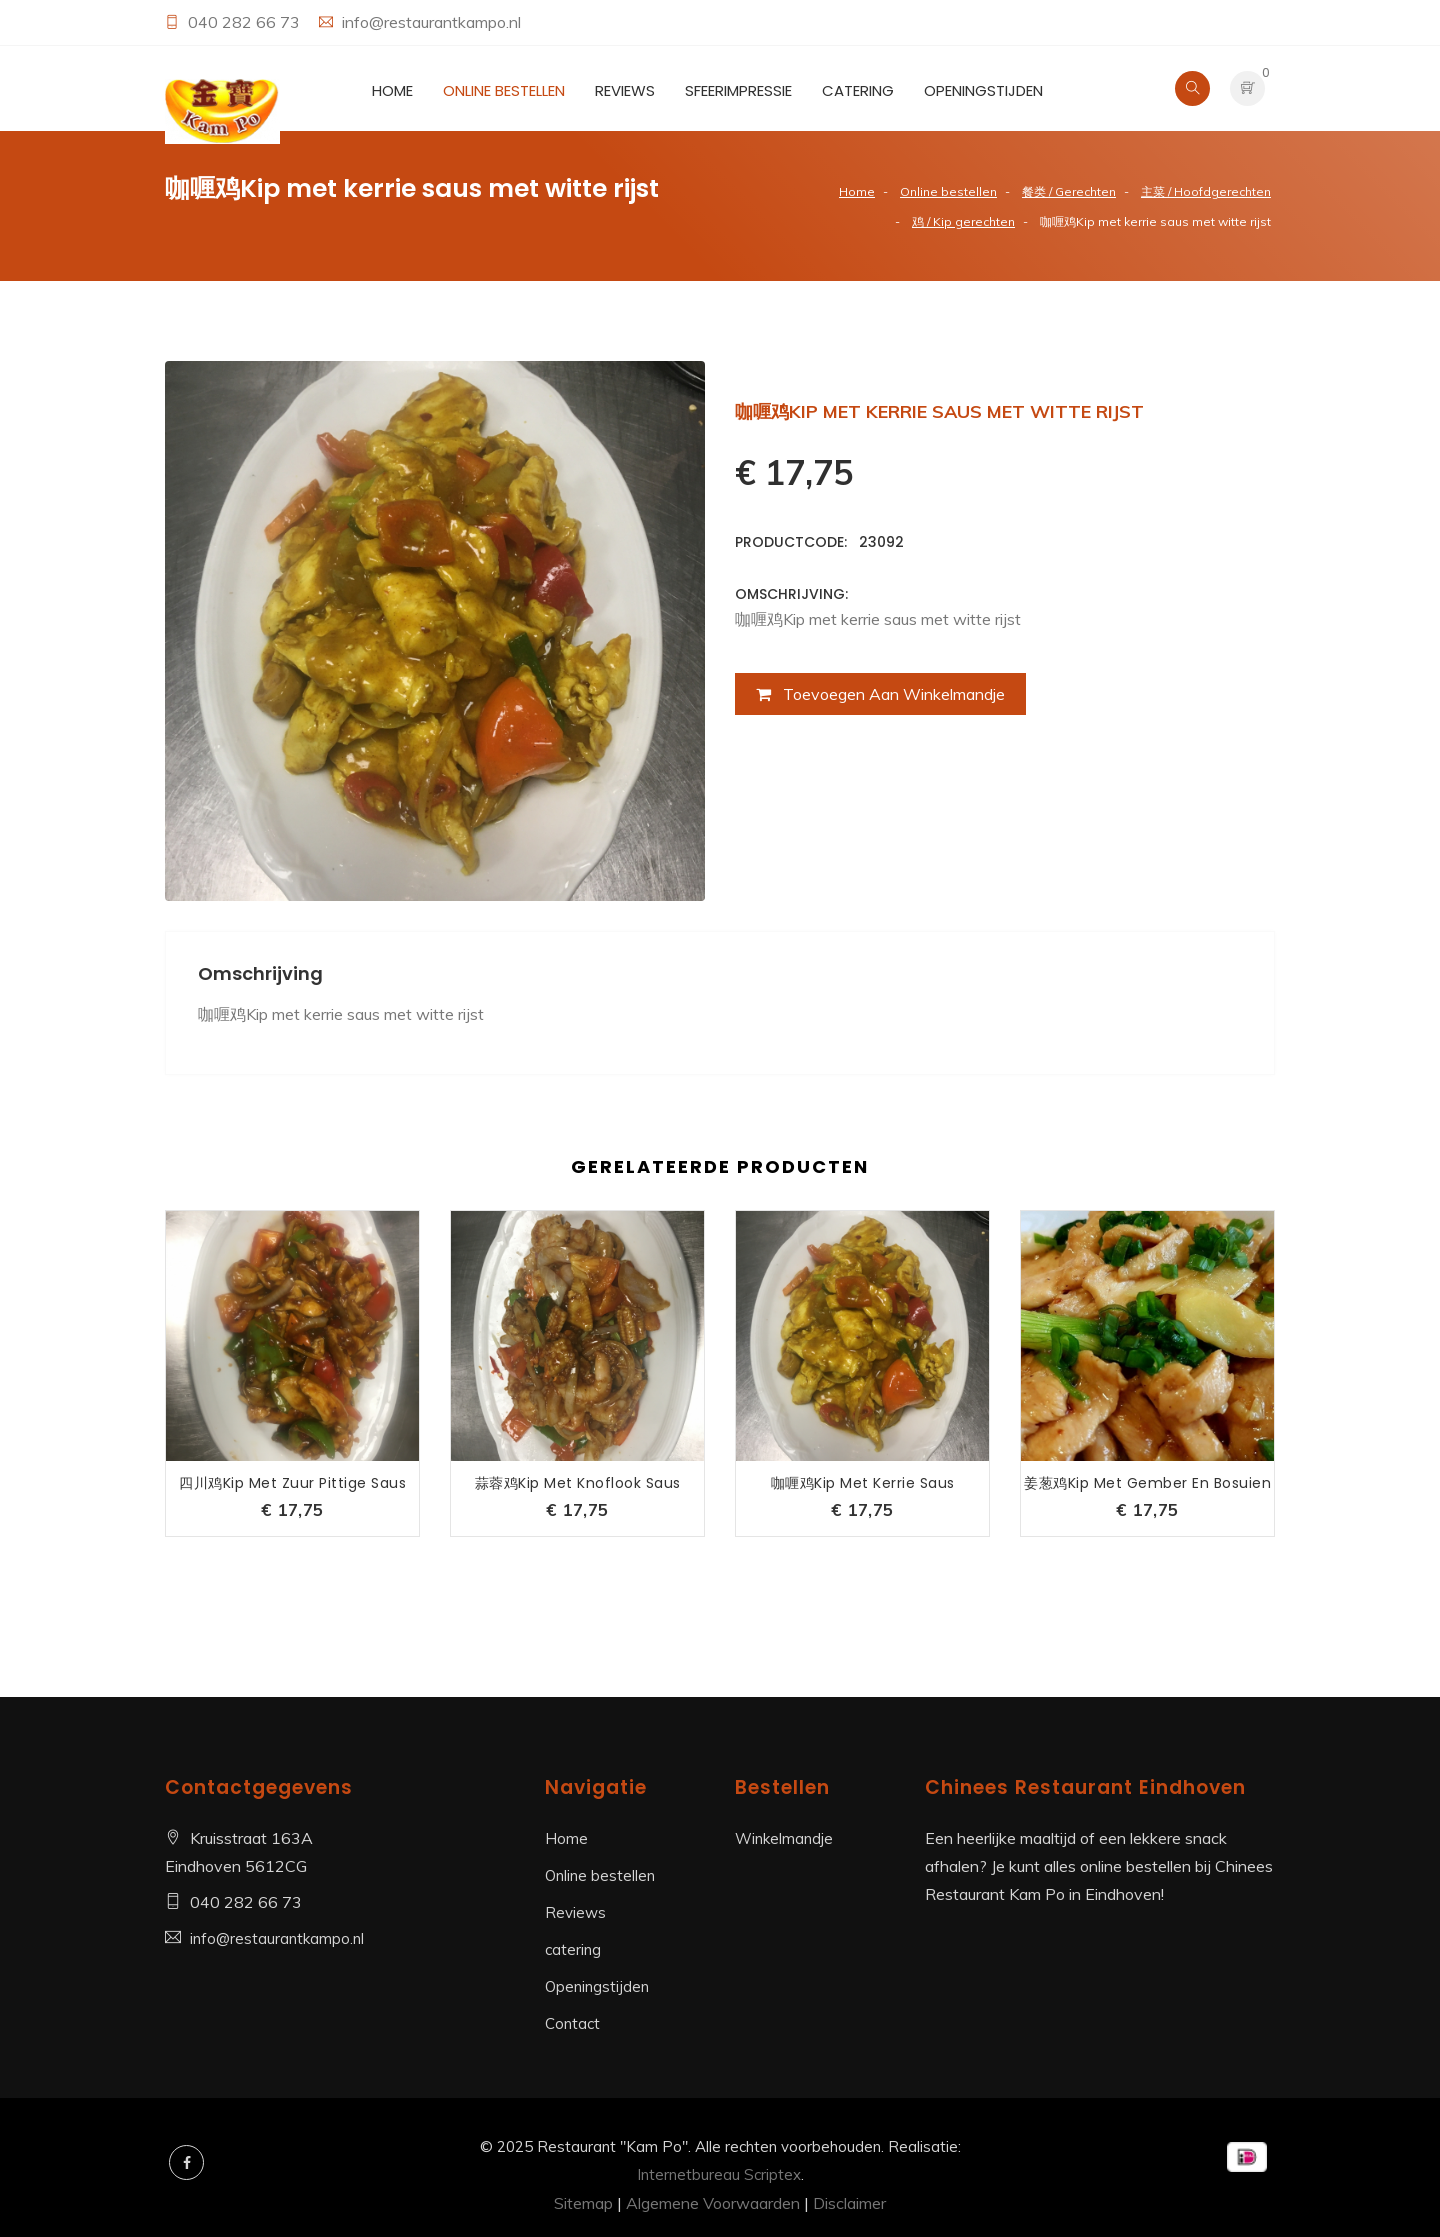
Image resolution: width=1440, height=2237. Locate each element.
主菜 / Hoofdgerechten (1206, 191)
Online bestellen (504, 90)
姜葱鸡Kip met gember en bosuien (1147, 1483)
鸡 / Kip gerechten (963, 221)
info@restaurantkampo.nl (431, 22)
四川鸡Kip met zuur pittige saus (292, 1483)
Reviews (625, 90)
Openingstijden (983, 90)
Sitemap (583, 2203)
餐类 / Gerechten (1069, 191)
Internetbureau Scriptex (719, 2174)
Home (392, 90)
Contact (572, 2023)
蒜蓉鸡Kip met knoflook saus (578, 1483)
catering (858, 90)
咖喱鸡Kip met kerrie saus (863, 1483)
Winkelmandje (784, 1838)
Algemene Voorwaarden (713, 2203)
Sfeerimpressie (738, 90)
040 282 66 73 (246, 22)
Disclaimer (849, 2203)
